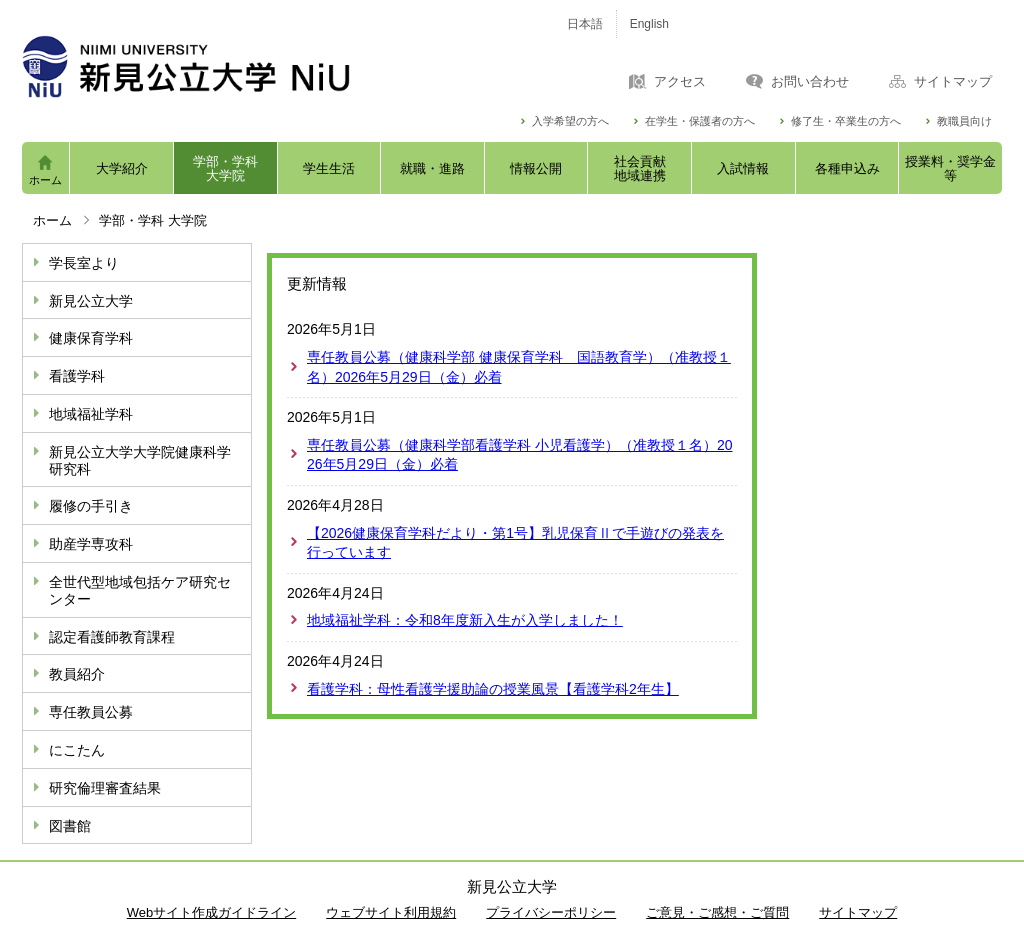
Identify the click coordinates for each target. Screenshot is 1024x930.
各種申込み (847, 168)
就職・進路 (432, 168)
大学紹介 (122, 168)
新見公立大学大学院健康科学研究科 (140, 460)
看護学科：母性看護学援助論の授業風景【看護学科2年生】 (493, 689)
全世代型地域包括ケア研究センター (140, 590)
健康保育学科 (91, 338)
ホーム (45, 180)
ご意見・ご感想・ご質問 (717, 912)
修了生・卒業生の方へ (846, 121)
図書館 (70, 826)
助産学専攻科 (91, 544)
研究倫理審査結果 (105, 788)
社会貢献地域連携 (640, 168)
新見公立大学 (91, 301)
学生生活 (329, 168)
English (649, 24)
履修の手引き (91, 506)
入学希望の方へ (570, 121)
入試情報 (743, 168)
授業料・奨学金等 (950, 168)
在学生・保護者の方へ (700, 121)
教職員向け (964, 121)
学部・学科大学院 (225, 168)
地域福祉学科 (91, 414)
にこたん (77, 750)
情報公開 (536, 168)
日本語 (585, 24)
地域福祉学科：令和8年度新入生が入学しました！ (465, 620)
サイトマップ (953, 82)
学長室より (84, 263)
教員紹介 (77, 674)
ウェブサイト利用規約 (391, 912)
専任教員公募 (91, 712)
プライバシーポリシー (551, 912)
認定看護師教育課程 (112, 637)
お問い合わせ (810, 82)
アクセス (680, 82)
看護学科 (77, 376)
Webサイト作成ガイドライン (212, 912)
